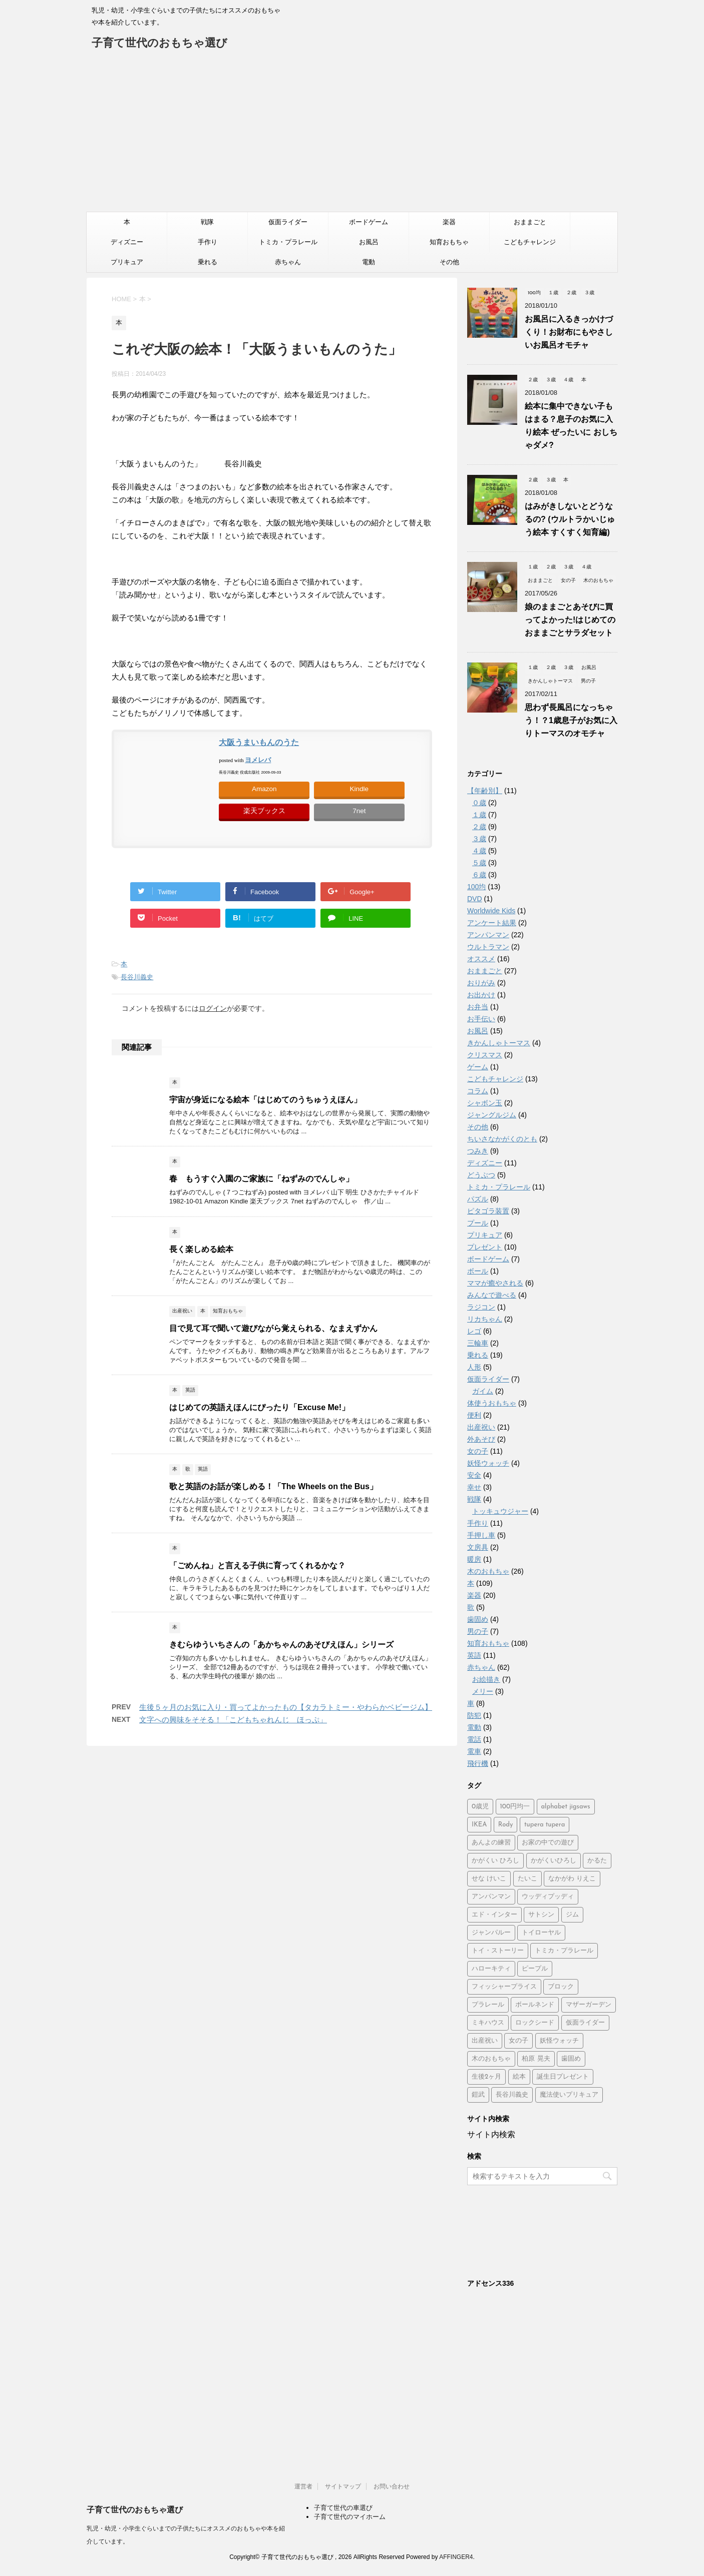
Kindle (359, 789)
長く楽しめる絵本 (201, 1249)
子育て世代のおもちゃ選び (159, 44)
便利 (474, 1415)
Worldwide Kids (491, 911)
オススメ (481, 959)
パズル (477, 1199)
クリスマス (484, 1055)
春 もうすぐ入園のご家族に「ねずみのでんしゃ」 (261, 1178)
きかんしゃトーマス (498, 1043)
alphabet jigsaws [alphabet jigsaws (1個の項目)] (565, 1806)
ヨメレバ (258, 760)
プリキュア (127, 262)
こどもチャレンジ (530, 242)
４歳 (479, 851)
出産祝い (481, 1427)
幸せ (474, 1487)
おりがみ (481, 983)
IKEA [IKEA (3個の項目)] (479, 1824)
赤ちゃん (288, 262)
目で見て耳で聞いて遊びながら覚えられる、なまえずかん (273, 1328)
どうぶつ (481, 1175)
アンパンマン (488, 935)
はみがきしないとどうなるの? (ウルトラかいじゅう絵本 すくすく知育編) (570, 519)
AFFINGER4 (456, 2556)
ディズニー (127, 242)
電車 (474, 1751)
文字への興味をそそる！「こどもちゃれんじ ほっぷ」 (233, 1719)
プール (477, 1223)
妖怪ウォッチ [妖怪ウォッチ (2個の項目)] (559, 2041)
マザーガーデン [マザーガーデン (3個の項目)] (588, 2005)
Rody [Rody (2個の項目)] (505, 1824)
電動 (368, 262)
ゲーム (477, 1067)
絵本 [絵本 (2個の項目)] (519, 2077)
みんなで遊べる (491, 1295)
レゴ (474, 1331)
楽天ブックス (264, 811)
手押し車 (481, 1535)
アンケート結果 (491, 923)
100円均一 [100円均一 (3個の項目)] (515, 1806)
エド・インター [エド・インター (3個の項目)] (494, 1914)
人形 (474, 1367)
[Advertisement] (352, 137)
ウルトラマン (488, 947)
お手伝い (481, 1019)
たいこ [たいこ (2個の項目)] (527, 1878)
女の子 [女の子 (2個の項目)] (518, 2041)
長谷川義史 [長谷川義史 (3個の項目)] (512, 2095)
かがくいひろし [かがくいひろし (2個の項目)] (553, 1860)
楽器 (449, 222)
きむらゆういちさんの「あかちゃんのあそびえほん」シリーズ (281, 1644)
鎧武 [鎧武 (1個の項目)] (478, 2095)
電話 (474, 1739)
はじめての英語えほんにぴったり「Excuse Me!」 (259, 1407)
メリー (482, 1691)
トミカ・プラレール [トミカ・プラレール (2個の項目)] (564, 1951)
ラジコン (481, 1307)
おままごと (530, 222)
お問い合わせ (392, 2486)
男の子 (477, 1631)
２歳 (479, 827)
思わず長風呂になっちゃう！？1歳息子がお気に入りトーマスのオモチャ (571, 720)
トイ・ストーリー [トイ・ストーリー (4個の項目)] (498, 1951)
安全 (474, 1475)
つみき (477, 1151)
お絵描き (486, 1679)
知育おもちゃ (449, 242)
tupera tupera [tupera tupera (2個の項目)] (544, 1824)
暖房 (474, 1559)
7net (359, 811)
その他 (449, 262)
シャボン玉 (484, 1103)
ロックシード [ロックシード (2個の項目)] (534, 2023)
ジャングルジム (491, 1115)
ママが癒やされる (495, 1283)
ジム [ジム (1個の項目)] (572, 1914)
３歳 (479, 839)
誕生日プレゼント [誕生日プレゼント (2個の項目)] (563, 2077)
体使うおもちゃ (491, 1403)
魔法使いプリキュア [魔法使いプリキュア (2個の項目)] (569, 2095)
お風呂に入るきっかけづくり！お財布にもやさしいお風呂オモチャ (569, 332)
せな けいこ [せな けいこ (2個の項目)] (489, 1878)
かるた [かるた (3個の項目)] (597, 1860)
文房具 (477, 1547)
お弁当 (477, 1007)
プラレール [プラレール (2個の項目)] (488, 2005)
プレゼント (484, 1247)
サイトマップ (343, 2486)
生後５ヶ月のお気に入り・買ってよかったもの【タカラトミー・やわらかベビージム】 (285, 1707)
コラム (477, 1091)
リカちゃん (484, 1319)
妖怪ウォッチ (488, 1463)
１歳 (479, 815)
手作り (207, 242)
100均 (476, 887)
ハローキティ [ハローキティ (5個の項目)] (491, 1969)
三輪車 (477, 1343)
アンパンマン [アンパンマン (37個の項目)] (491, 1896)
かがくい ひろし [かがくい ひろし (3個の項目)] (495, 1860)
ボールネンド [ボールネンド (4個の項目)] (534, 2005)
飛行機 (477, 1763)
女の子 (477, 1451)
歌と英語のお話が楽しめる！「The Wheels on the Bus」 (273, 1486)
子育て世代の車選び (343, 2507)
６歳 (479, 875)
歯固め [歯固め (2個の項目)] (571, 2059)
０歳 (479, 803)
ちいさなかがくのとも (502, 1139)
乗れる (207, 262)
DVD (474, 899)
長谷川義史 (137, 977)
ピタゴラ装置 (488, 1211)
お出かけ (481, 995)
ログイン (213, 1008)
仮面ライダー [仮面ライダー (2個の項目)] (585, 2023)
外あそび (481, 1439)
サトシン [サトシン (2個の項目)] (541, 1914)
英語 (474, 1655)
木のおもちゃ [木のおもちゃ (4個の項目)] (491, 2059)
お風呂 (369, 242)
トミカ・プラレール (288, 242)
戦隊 (207, 222)
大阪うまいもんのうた (259, 742)
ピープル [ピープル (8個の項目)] (535, 1969)
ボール (477, 1271)
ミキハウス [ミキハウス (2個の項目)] (488, 2023)
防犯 (474, 1715)
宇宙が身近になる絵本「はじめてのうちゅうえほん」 (265, 1099)
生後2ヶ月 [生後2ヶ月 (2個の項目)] (486, 2077)
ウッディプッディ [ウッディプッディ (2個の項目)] (548, 1896)
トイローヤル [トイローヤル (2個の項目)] (541, 1932)
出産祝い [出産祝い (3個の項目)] (485, 2041)
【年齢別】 (484, 791)
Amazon (264, 789)
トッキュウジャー (500, 1511)
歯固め (477, 1619)
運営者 (303, 2486)
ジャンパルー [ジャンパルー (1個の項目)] (491, 1932)
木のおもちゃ (488, 1571)
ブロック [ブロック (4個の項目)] (561, 1987)
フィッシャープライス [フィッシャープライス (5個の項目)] (504, 1987)
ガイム (482, 1391)
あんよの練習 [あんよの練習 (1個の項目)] (491, 1842)
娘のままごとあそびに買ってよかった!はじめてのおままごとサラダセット (570, 619)
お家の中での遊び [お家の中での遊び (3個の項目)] (548, 1842)
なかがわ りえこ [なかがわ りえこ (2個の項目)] (572, 1878)
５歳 (479, 863)
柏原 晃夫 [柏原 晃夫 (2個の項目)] (536, 2059)
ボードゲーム (368, 222)
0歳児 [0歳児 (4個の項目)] (480, 1806)
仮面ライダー (287, 222)
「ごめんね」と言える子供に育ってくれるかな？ (257, 1565)
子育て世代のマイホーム (350, 2516)
